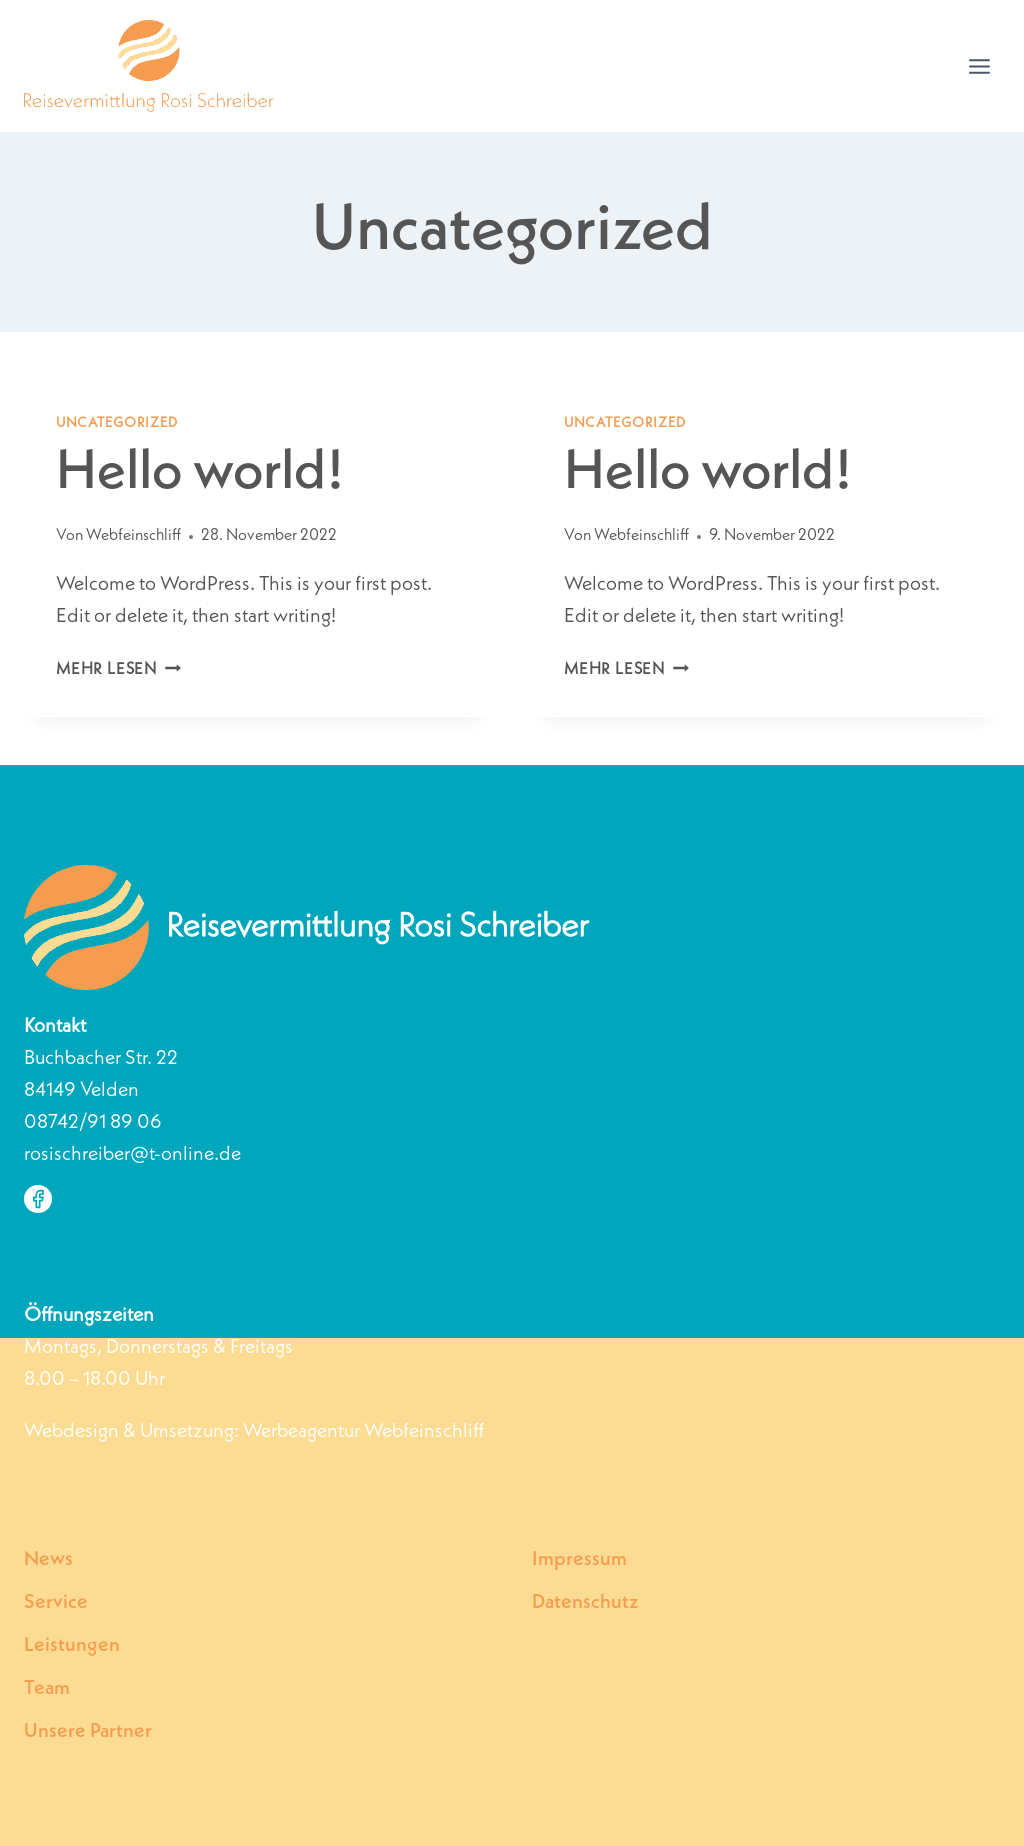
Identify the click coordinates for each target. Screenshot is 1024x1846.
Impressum (579, 1560)
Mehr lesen (118, 670)
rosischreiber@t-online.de (132, 1155)
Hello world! (199, 474)
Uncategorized (117, 423)
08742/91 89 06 (93, 1123)
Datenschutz (585, 1603)
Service (56, 1603)
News (48, 1560)
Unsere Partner (88, 1732)
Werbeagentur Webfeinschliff (363, 1432)
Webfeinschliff (133, 536)
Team (47, 1689)
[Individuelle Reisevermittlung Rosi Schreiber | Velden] (149, 66)
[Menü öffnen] (979, 66)
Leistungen (72, 1646)
